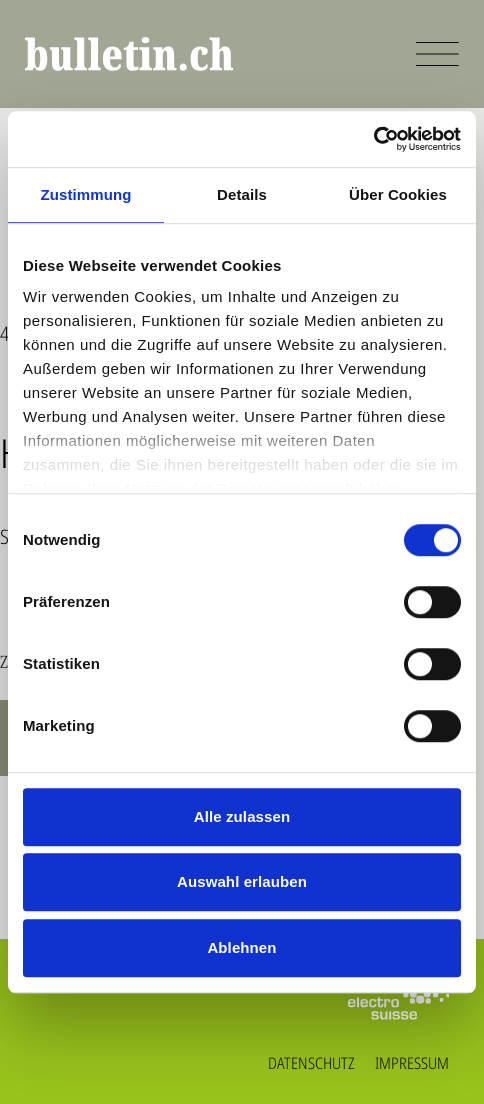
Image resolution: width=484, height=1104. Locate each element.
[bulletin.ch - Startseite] (129, 54)
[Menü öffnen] (437, 54)
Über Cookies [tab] (398, 194)
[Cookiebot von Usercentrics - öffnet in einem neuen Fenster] (373, 139)
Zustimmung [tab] (86, 194)
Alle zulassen (242, 816)
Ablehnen (241, 947)
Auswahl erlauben (242, 881)
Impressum (412, 1063)
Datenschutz (311, 1063)
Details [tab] (242, 194)
